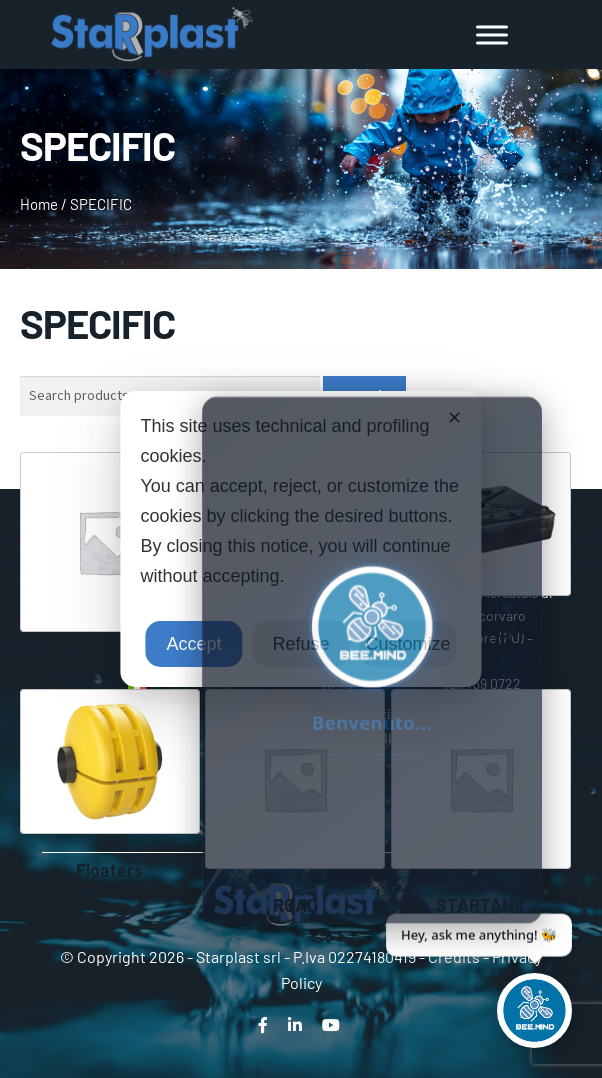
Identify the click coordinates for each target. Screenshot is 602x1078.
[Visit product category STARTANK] (481, 803)
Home (39, 204)
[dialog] (300, 539)
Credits (454, 956)
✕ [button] (454, 418)
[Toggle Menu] (492, 34)
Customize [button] (408, 644)
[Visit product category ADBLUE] (110, 566)
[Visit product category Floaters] (110, 785)
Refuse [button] (300, 644)
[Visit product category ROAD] (295, 803)
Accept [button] (193, 644)
